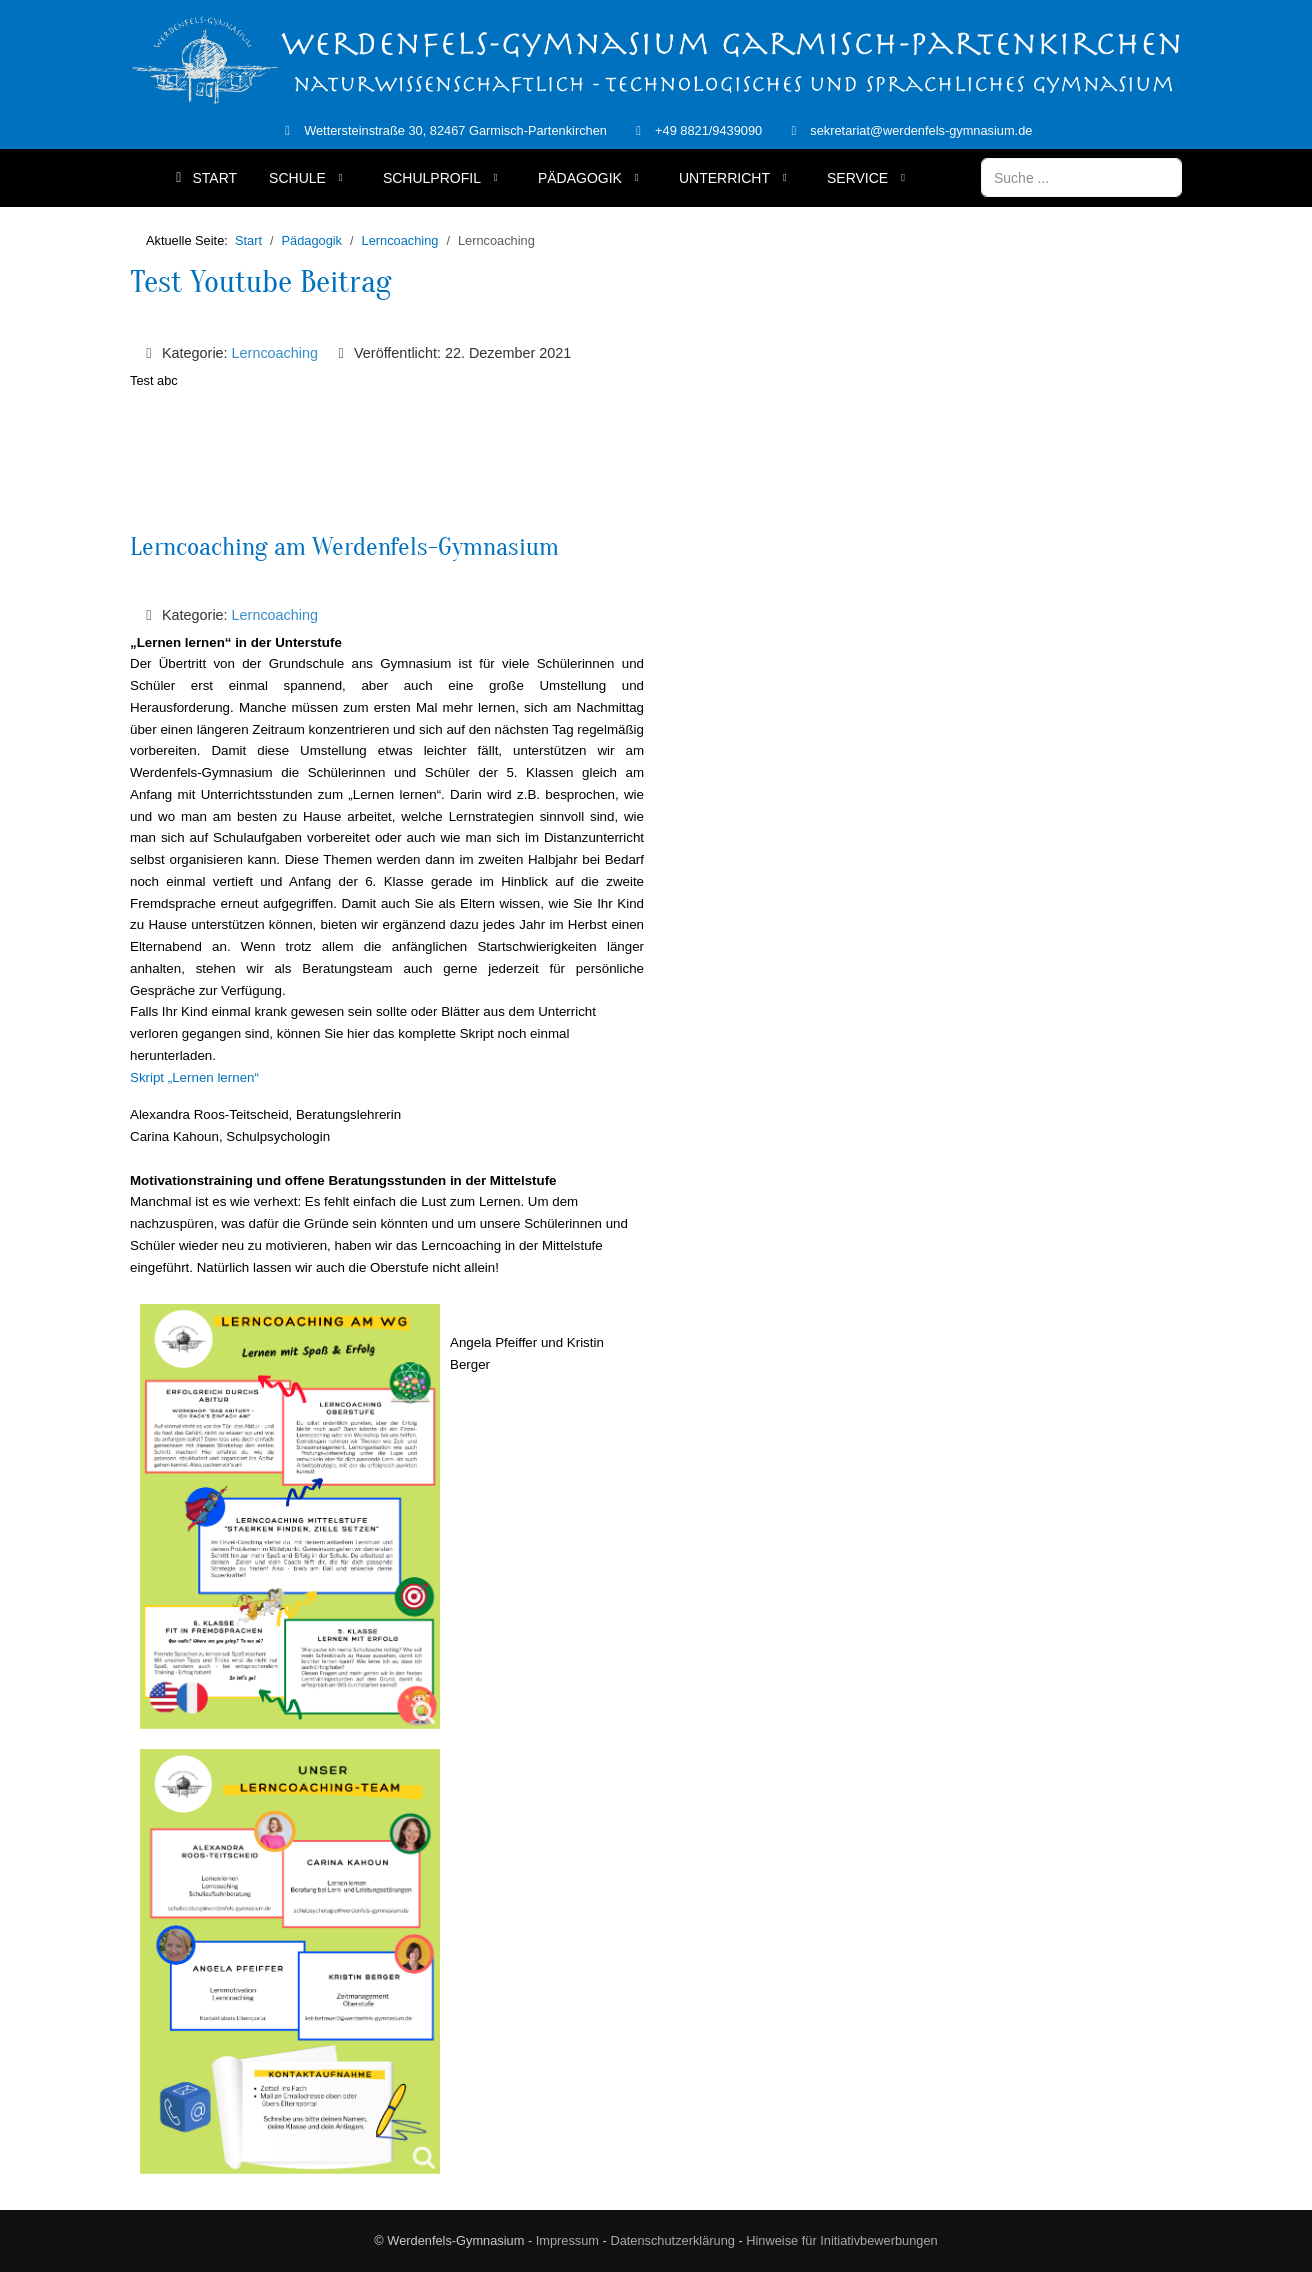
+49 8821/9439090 (708, 130)
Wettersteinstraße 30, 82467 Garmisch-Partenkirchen (455, 130)
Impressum (567, 2240)
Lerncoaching (275, 353)
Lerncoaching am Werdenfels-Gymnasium (344, 547)
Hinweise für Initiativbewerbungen (841, 2240)
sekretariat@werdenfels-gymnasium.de (921, 130)
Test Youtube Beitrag (261, 281)
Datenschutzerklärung (672, 2240)
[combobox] (1081, 177)
